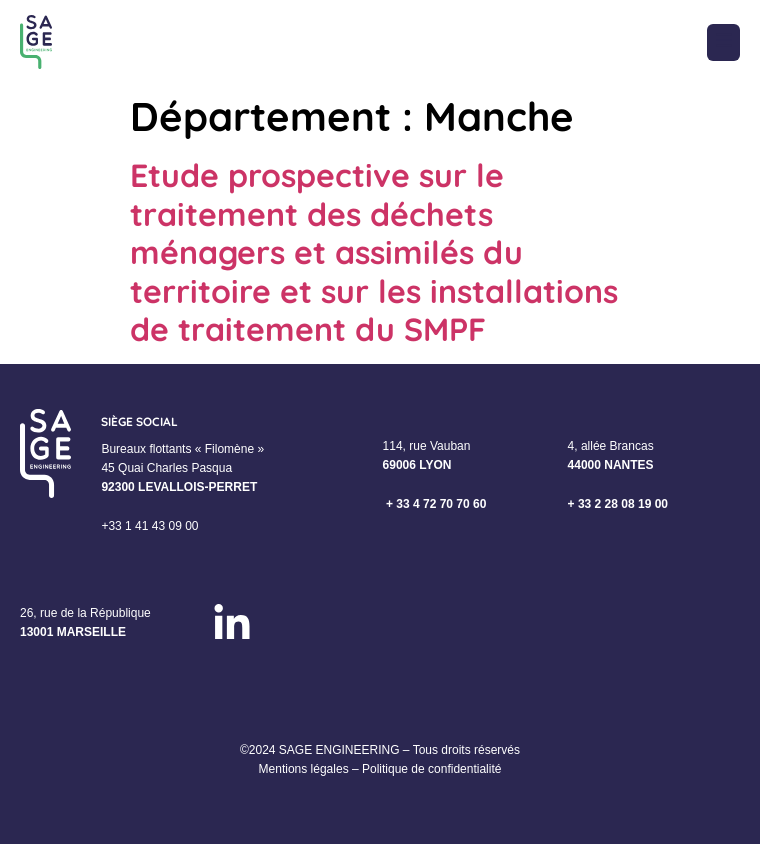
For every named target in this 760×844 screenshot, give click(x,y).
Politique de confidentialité (431, 769)
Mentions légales (304, 769)
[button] (723, 42)
